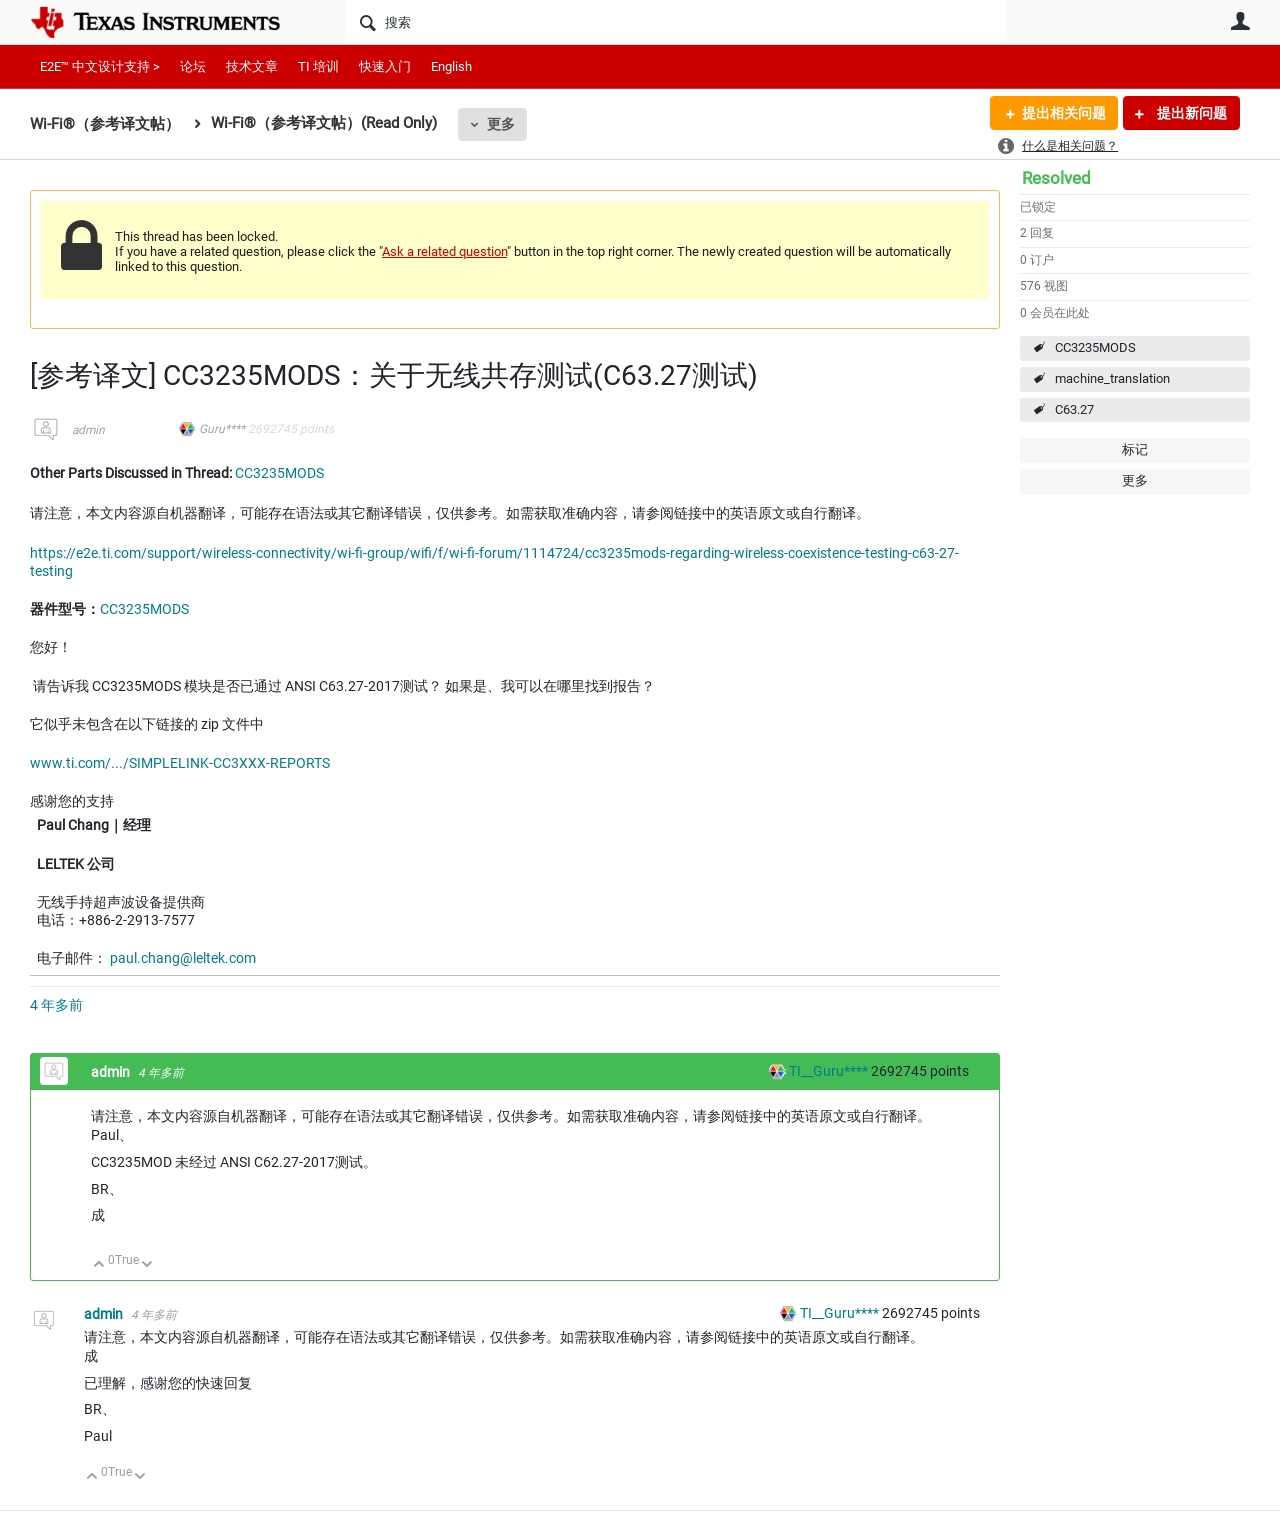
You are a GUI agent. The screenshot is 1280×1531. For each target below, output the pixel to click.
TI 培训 (318, 66)
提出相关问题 (1063, 113)
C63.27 (1074, 409)
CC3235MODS (1095, 347)
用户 (1240, 21)
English (451, 66)
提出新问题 (1190, 113)
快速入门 (385, 66)
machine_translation (1112, 378)
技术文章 (252, 66)
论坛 (193, 66)
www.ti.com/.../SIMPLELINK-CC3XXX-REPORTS (180, 763)
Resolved (1056, 178)
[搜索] (675, 22)
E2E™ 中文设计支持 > (100, 66)
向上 (99, 1265)
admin (88, 430)
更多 (501, 124)
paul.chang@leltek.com (183, 958)
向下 (147, 1265)
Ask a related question (444, 251)
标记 (1135, 449)
